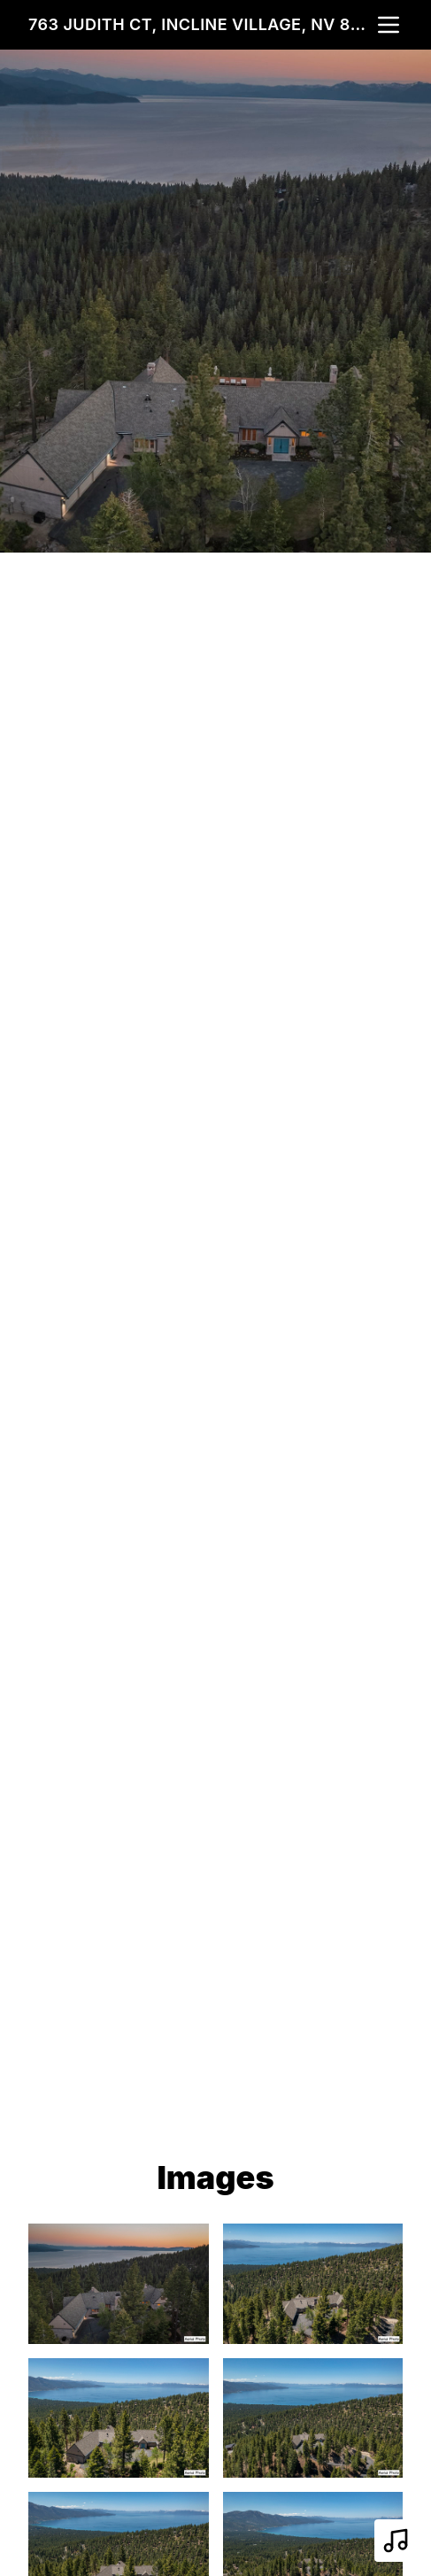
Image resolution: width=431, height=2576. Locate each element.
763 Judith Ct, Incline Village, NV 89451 (201, 24)
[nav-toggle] (388, 25)
